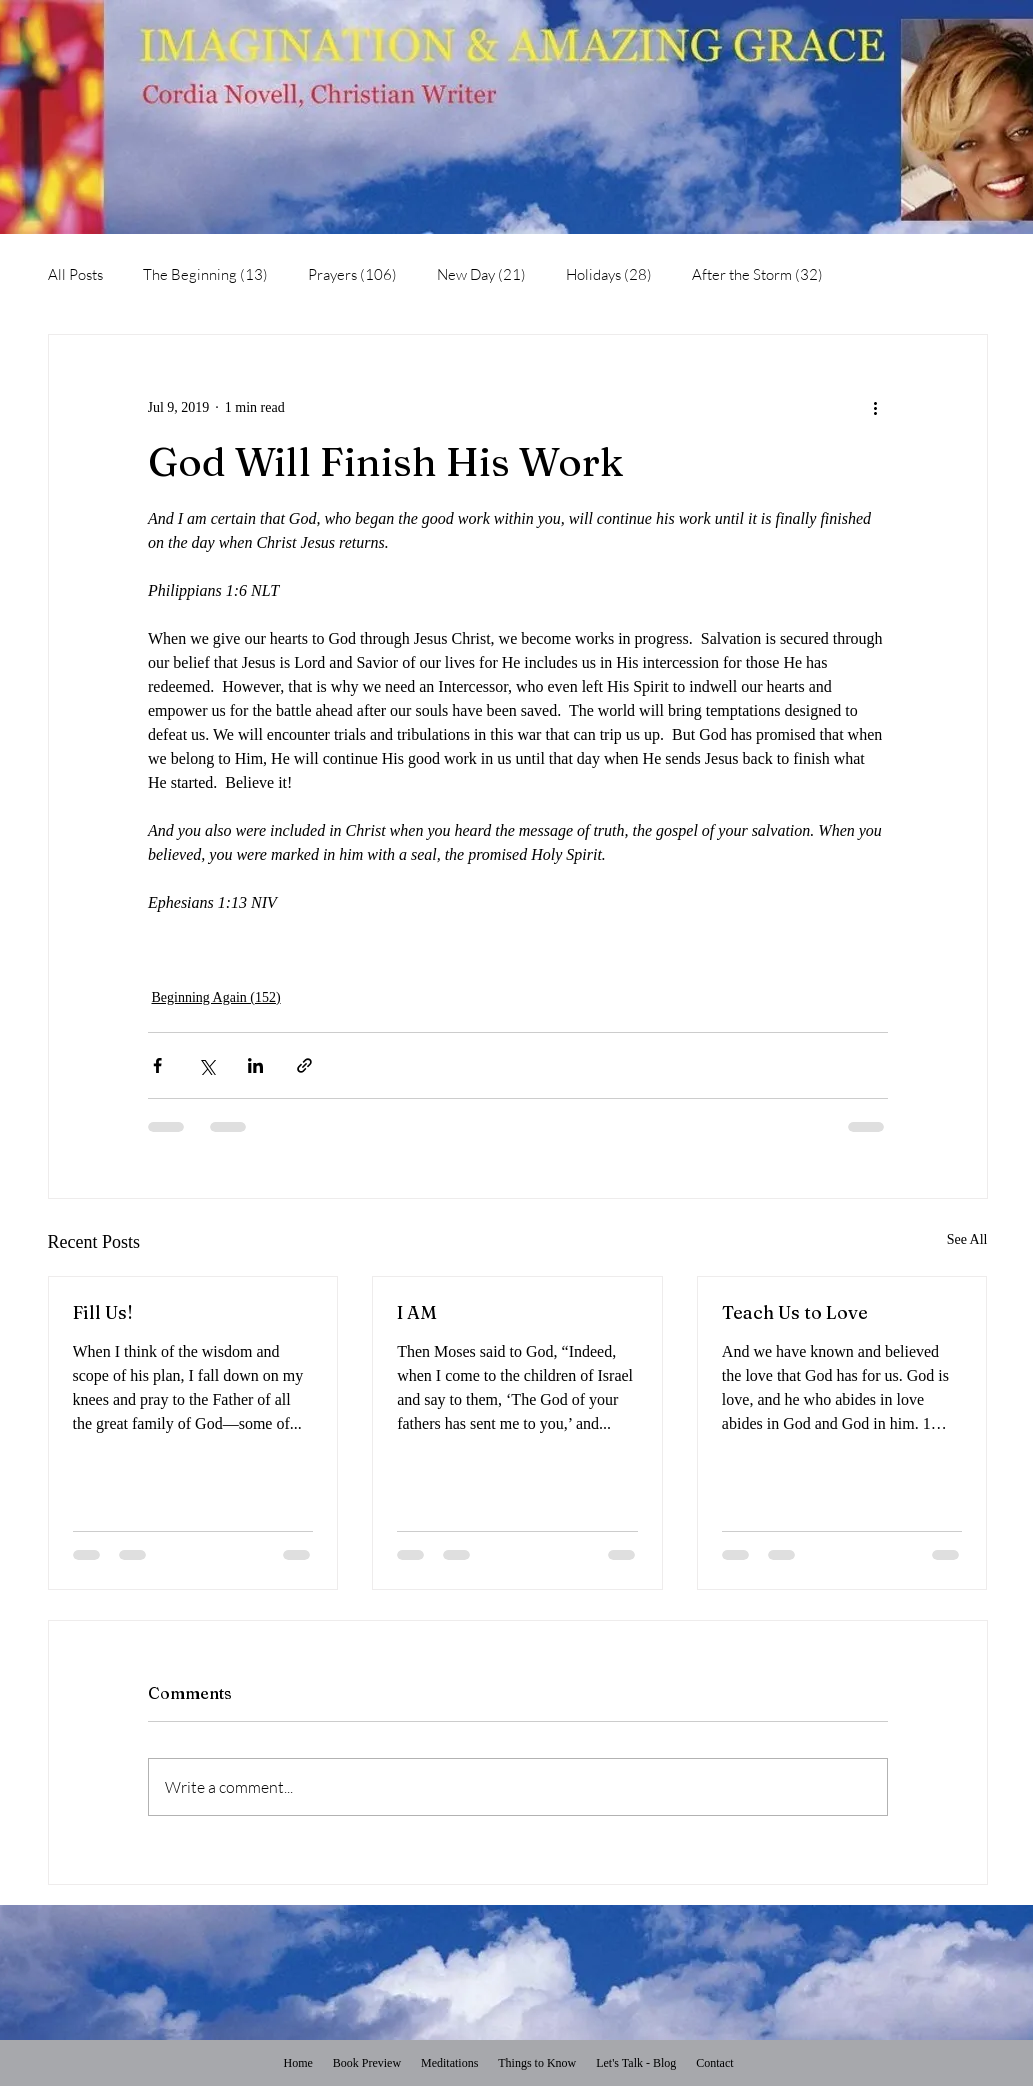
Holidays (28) (609, 274)
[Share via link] (304, 1065)
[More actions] (876, 407)
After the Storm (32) (757, 274)
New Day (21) (481, 274)
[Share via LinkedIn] (255, 1065)
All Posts (75, 274)
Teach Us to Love (795, 1312)
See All (967, 1239)
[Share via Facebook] (157, 1065)
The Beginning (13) (205, 274)
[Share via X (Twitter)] (206, 1065)
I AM (417, 1312)
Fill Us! (103, 1312)
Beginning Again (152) (216, 997)
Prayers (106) (352, 274)
